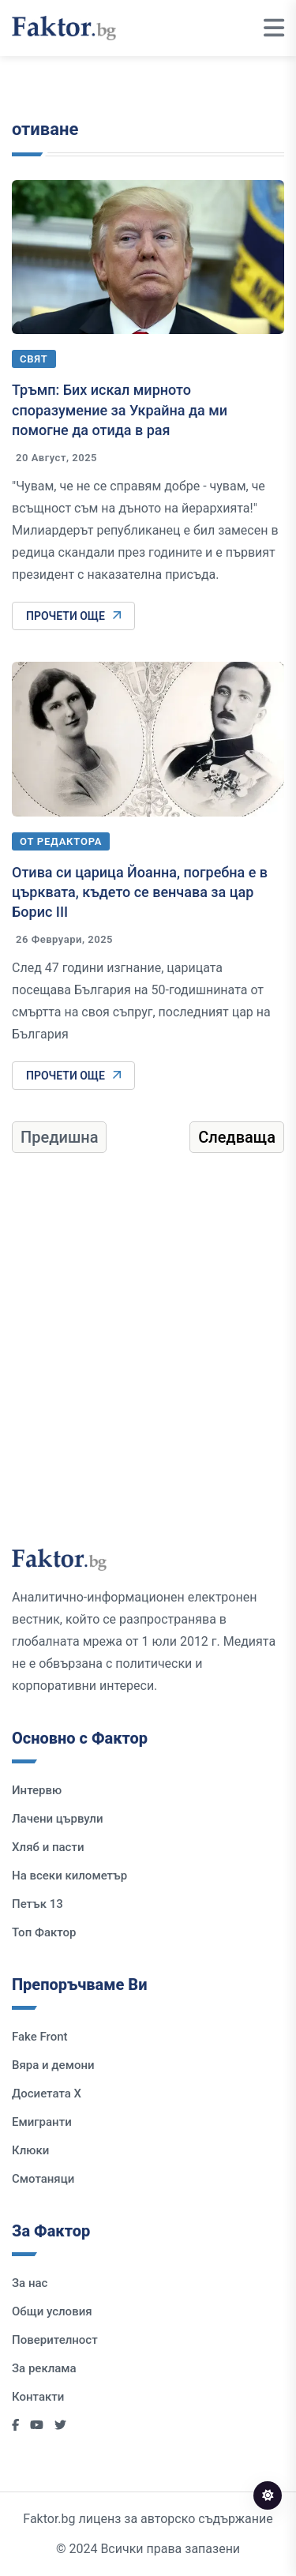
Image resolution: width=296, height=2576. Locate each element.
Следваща (236, 1137)
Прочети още (73, 616)
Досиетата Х (46, 2093)
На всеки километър (69, 1875)
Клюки (30, 2150)
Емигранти (42, 2122)
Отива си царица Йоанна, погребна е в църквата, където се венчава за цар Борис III (140, 892)
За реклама (44, 2368)
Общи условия (52, 2311)
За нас (29, 2283)
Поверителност (55, 2340)
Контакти (38, 2397)
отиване (45, 129)
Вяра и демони (53, 2065)
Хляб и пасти (48, 1847)
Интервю (37, 1790)
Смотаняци (43, 2179)
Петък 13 (37, 1904)
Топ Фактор (44, 1932)
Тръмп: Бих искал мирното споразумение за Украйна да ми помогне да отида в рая (119, 409)
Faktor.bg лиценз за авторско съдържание (147, 2518)
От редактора (61, 841)
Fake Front (40, 2037)
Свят (34, 359)
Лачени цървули (57, 1819)
